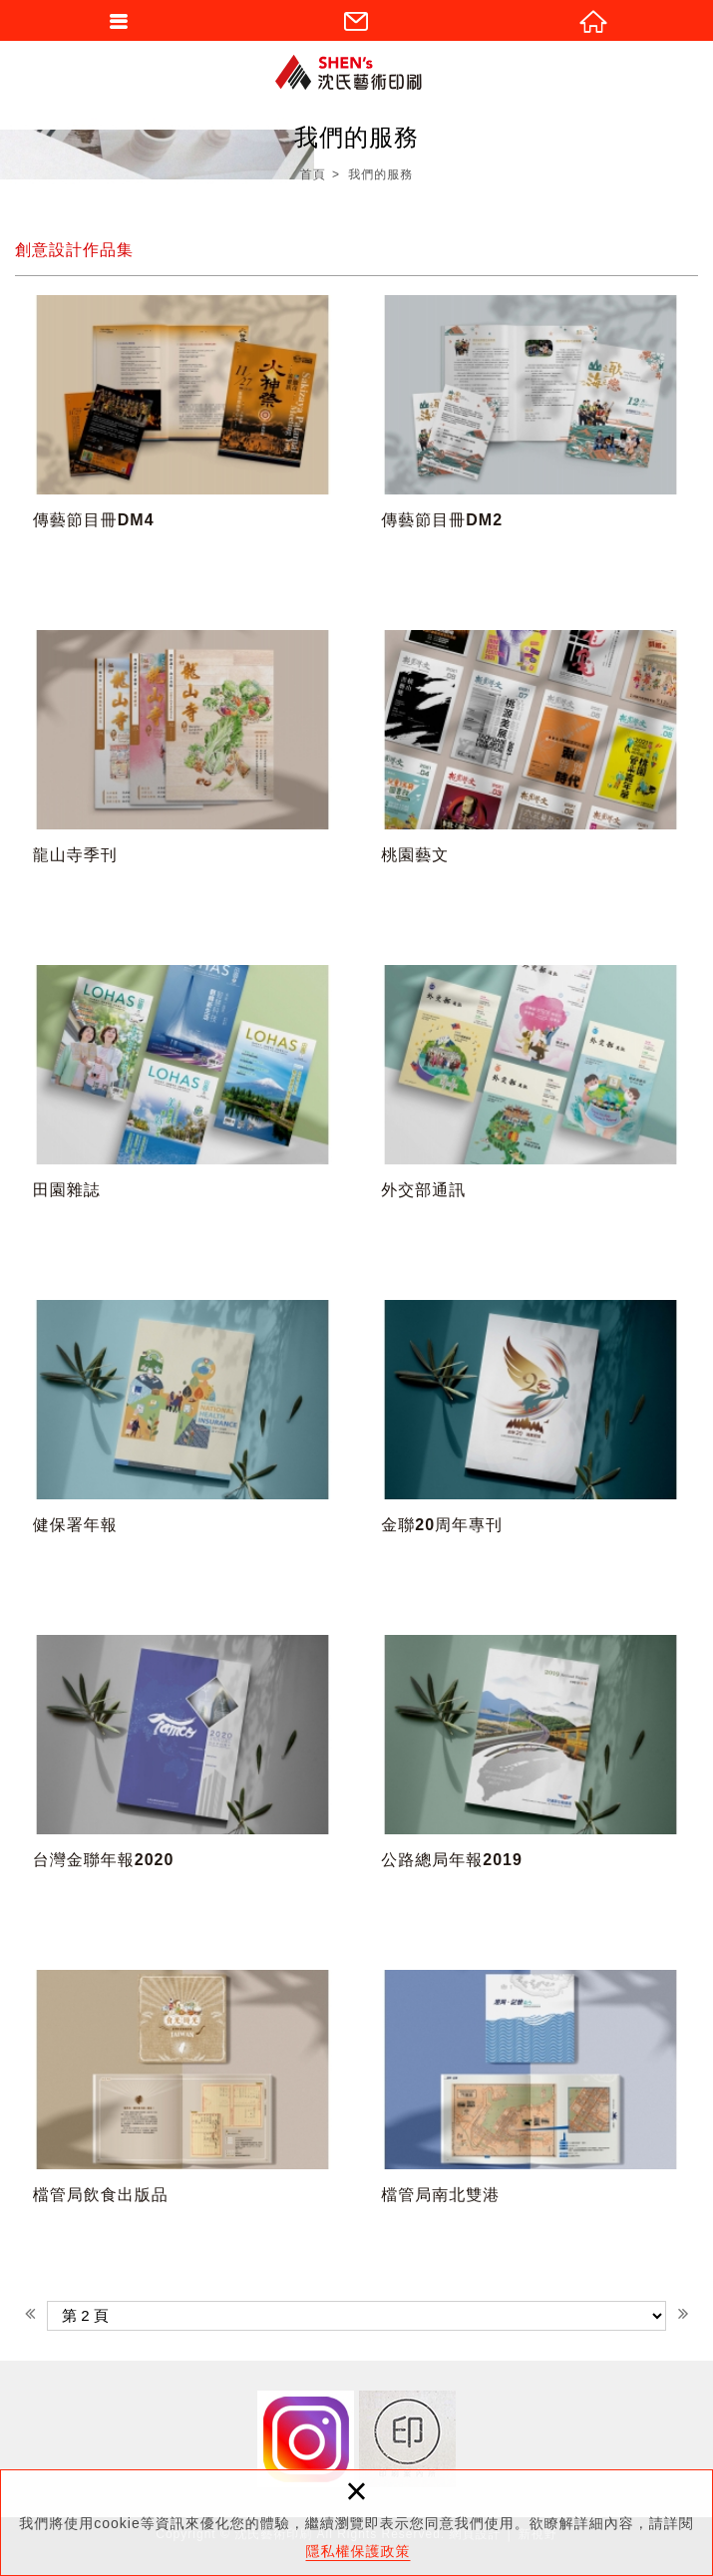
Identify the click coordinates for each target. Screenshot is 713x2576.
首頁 (313, 174)
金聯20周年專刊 (530, 1448)
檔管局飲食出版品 (182, 2118)
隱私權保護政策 (358, 2551)
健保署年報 (182, 1448)
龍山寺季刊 (182, 778)
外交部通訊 (530, 1113)
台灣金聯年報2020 (182, 1783)
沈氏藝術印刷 (357, 72)
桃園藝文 (530, 778)
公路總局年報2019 (530, 1783)
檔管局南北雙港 (530, 2118)
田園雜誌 (182, 1113)
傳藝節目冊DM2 (530, 443)
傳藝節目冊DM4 (182, 443)
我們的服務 (380, 174)
